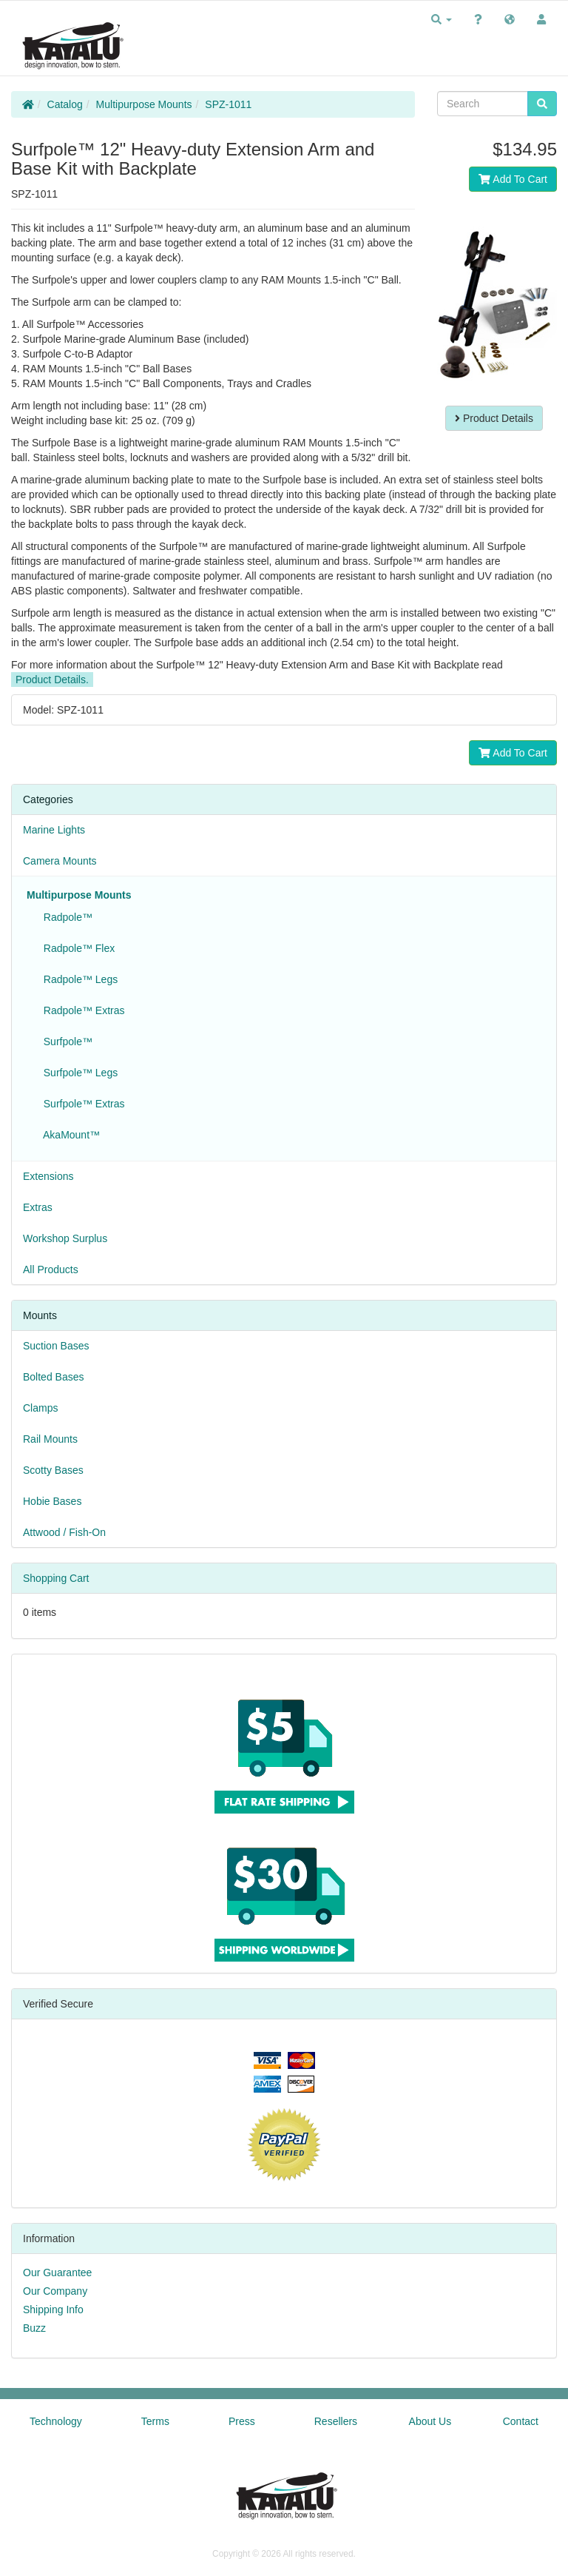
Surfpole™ (65, 1041)
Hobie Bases (52, 1501)
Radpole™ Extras (81, 1010)
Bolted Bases (53, 1377)
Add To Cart (513, 179)
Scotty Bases (53, 1470)
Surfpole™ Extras (81, 1104)
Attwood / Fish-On (64, 1532)
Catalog (65, 104)
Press (242, 2421)
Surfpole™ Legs (78, 1073)
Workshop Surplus (65, 1238)
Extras (38, 1207)
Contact (520, 2421)
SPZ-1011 (228, 104)
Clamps (40, 1408)
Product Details (494, 418)
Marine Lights (54, 830)
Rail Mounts (50, 1439)
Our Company (55, 2291)
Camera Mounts (60, 861)
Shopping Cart (56, 1578)
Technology (56, 2421)
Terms (155, 2421)
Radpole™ (65, 917)
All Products (50, 1269)
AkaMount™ (69, 1135)
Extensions (48, 1176)
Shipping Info (53, 2309)
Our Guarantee (57, 2272)
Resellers (335, 2421)
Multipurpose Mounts (144, 104)
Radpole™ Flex (76, 948)
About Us (430, 2421)
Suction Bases (56, 1346)
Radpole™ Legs (78, 979)
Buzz (34, 2328)
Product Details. (52, 679)
